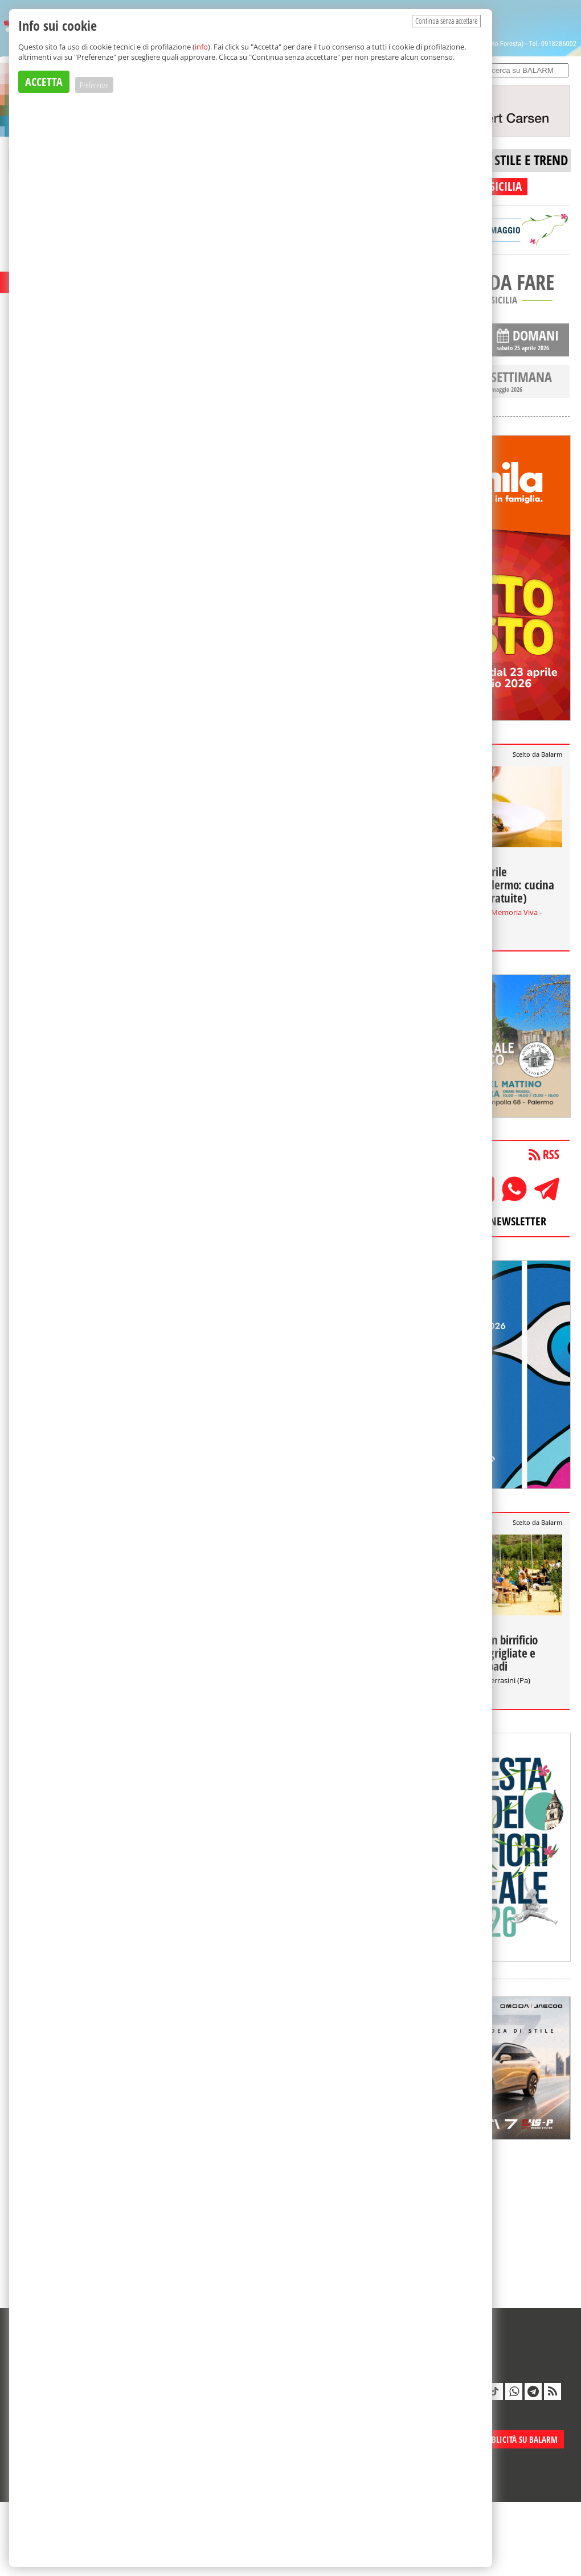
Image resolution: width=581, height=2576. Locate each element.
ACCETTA (44, 81)
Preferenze (94, 85)
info (201, 47)
